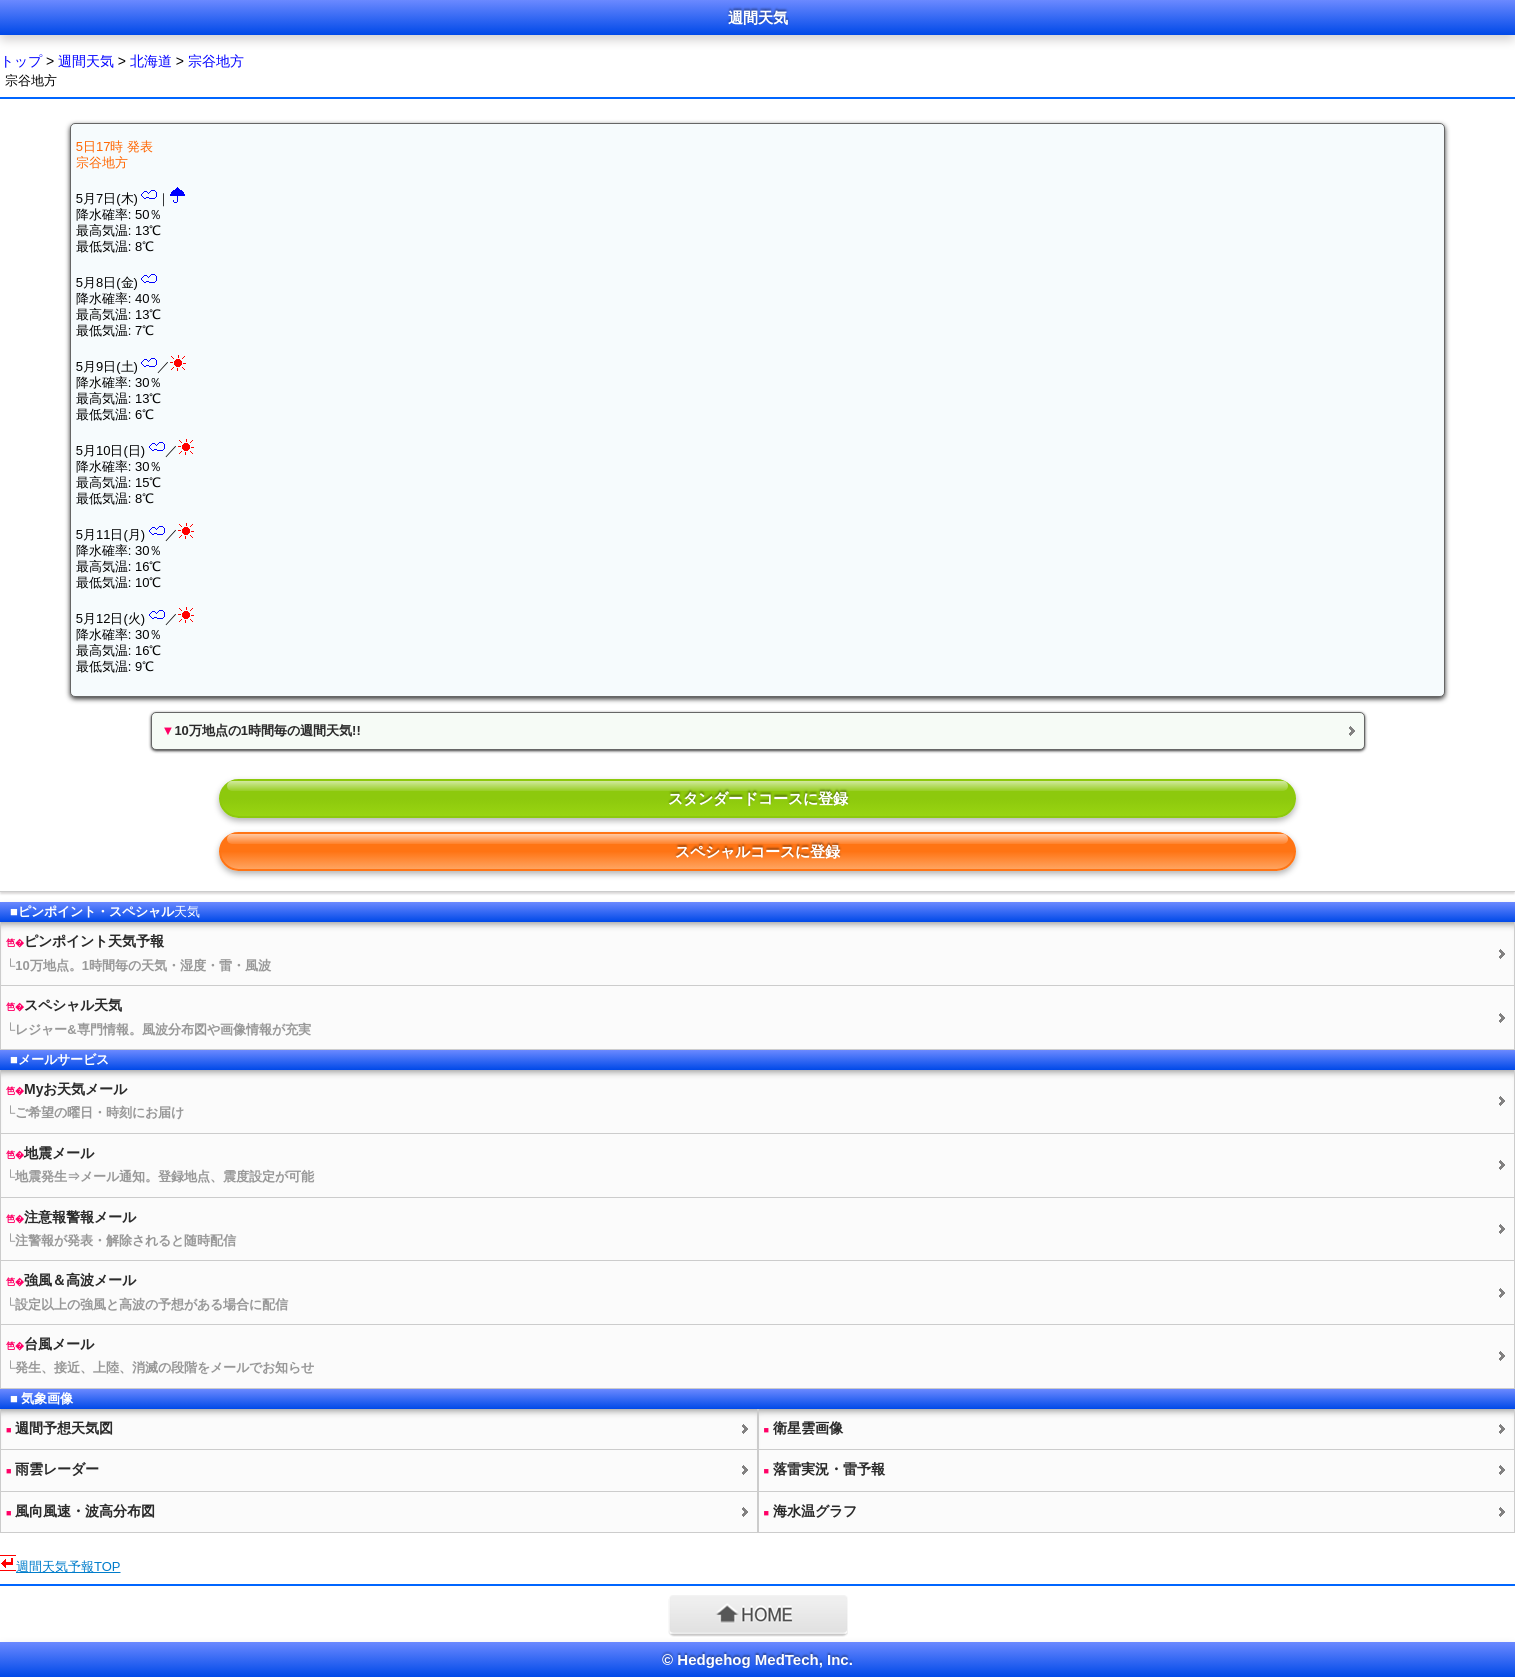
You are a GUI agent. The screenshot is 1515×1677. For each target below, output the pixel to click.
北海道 (151, 61)
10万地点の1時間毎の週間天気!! (261, 730)
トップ (21, 61)
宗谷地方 (216, 61)
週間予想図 (59, 1428)
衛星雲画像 (803, 1428)
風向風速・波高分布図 (80, 1511)
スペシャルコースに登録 (757, 851)
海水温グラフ (810, 1511)
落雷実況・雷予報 (824, 1469)
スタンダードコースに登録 (758, 798)
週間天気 (86, 61)
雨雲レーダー (52, 1469)
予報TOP (68, 1566)
